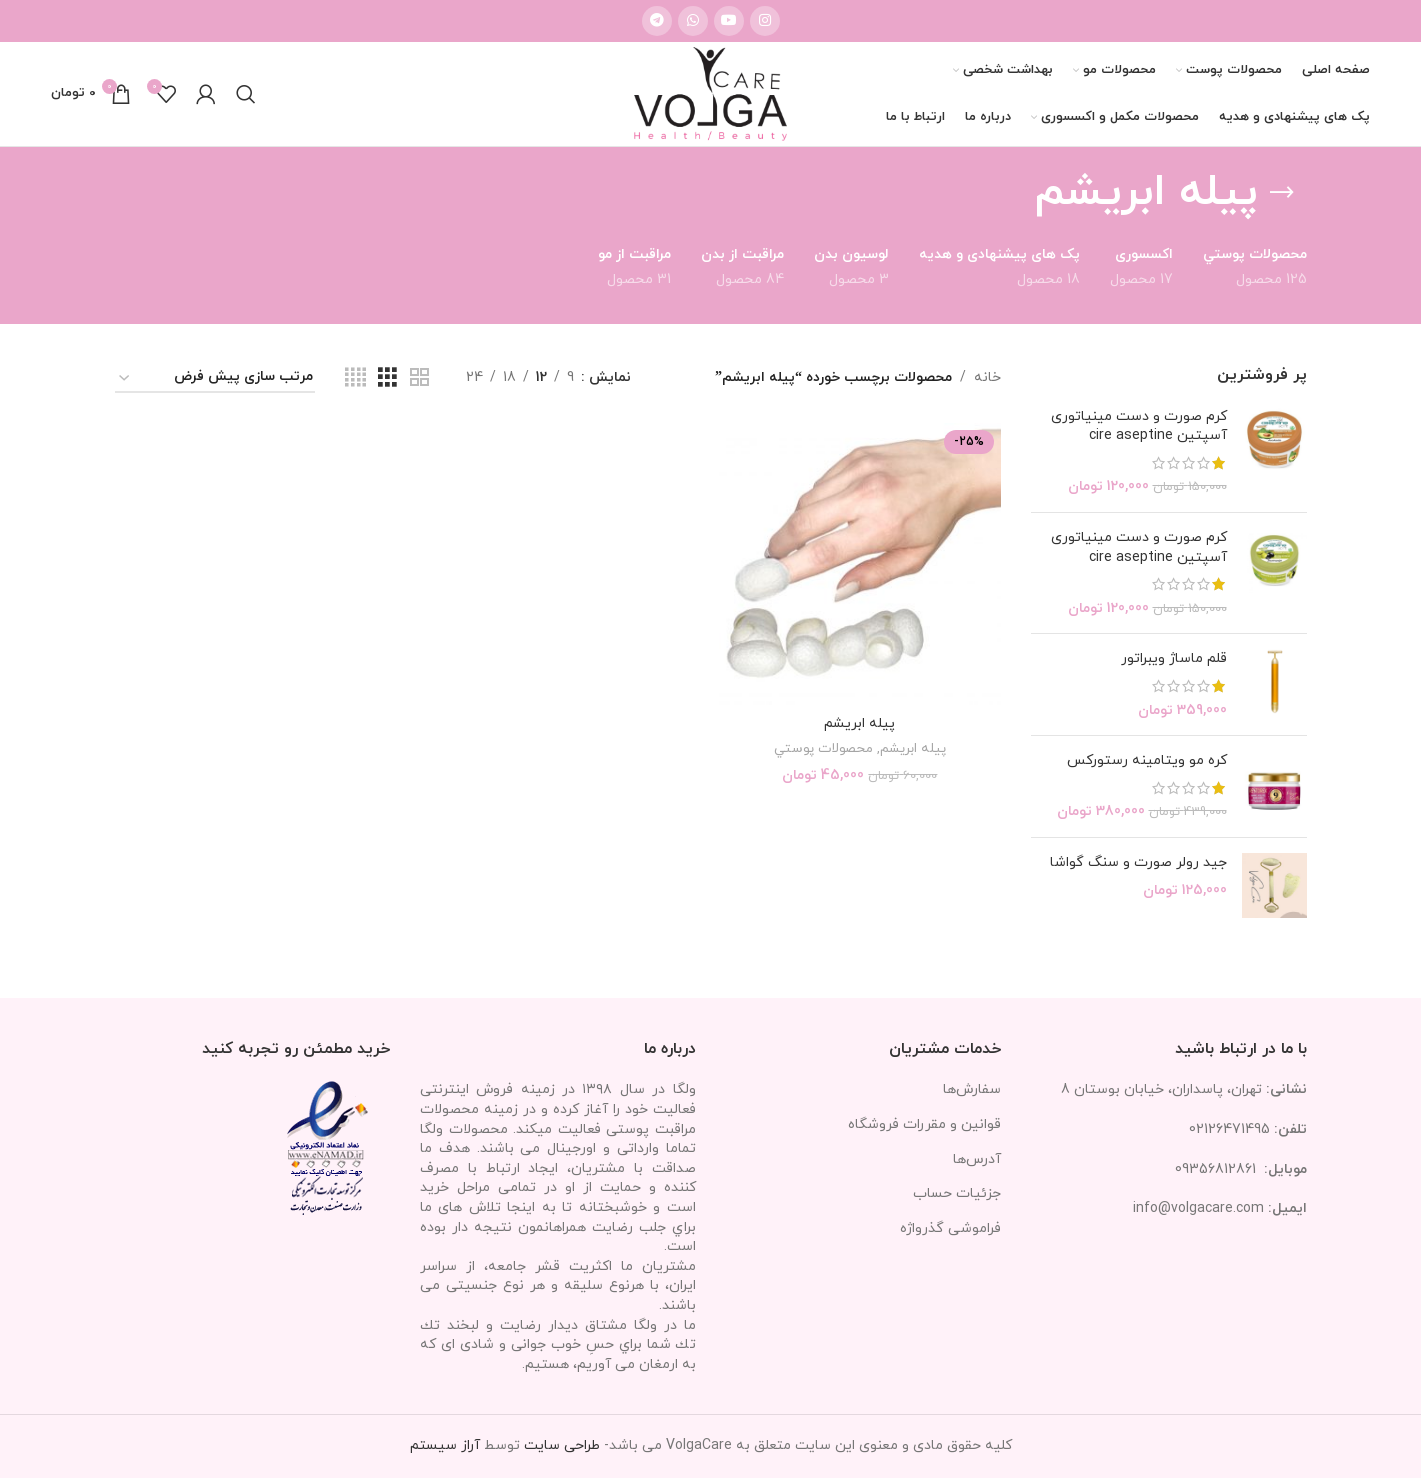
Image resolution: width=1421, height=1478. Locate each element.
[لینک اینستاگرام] (765, 21)
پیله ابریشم (913, 748)
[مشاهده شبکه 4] (355, 378)
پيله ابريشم (859, 723)
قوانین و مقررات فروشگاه (924, 1124)
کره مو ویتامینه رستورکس (1147, 760)
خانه (987, 377)
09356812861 (1215, 1169)
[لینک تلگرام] (657, 21)
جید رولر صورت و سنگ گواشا (1138, 862)
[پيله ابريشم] (860, 564)
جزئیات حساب (957, 1193)
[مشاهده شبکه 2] (419, 378)
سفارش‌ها (972, 1089)
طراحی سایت (562, 1445)
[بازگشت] (1282, 193)
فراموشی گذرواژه (950, 1228)
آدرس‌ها (977, 1159)
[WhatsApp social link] (693, 21)
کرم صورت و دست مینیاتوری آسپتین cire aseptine (1139, 426)
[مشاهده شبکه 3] (387, 378)
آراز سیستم (445, 1445)
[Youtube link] (729, 21)
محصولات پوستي (823, 748)
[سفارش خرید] (215, 378)
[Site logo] (710, 92)
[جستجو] (246, 94)
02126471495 (1229, 1129)
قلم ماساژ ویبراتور (1174, 658)
